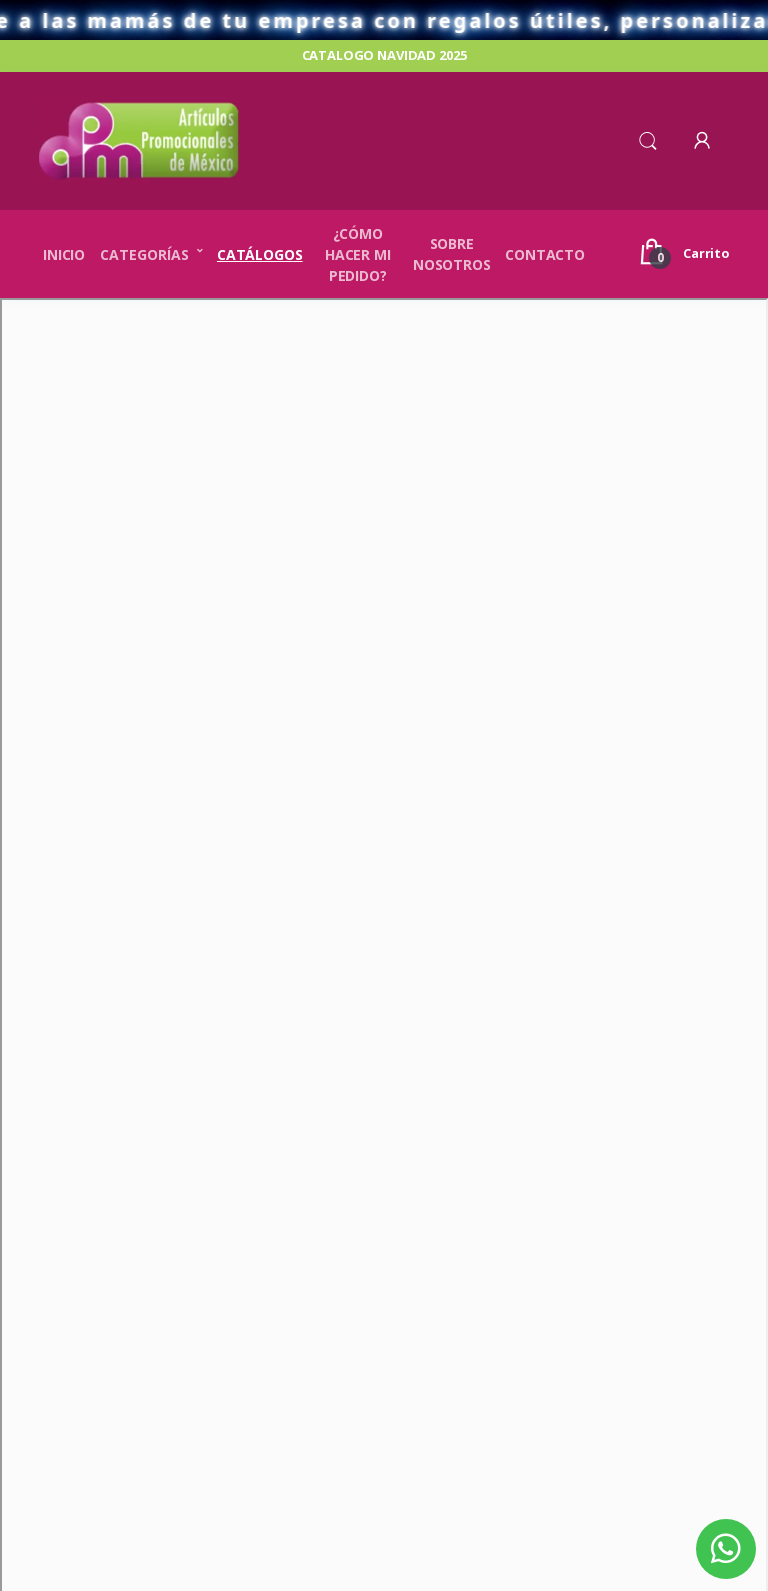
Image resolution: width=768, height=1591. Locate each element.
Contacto (545, 254)
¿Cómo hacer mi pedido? (358, 254)
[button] (648, 139)
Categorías (144, 254)
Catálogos (260, 254)
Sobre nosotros (452, 254)
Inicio (64, 254)
